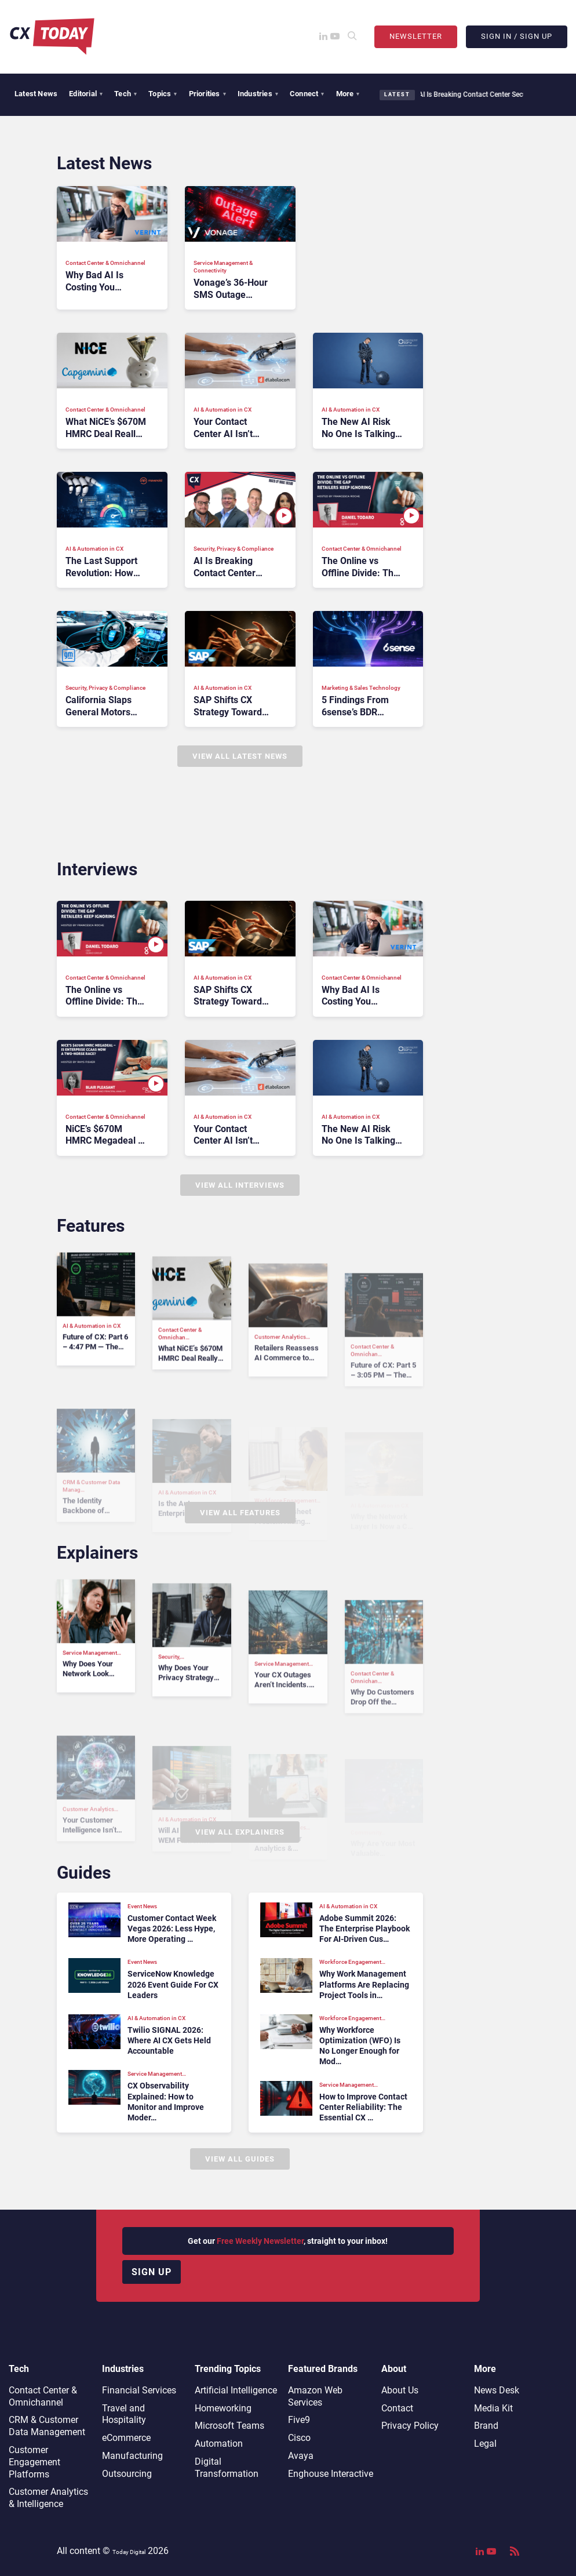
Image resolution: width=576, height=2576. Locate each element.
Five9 (299, 2419)
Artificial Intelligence (236, 2390)
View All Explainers (240, 1832)
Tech (125, 93)
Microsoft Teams (229, 2425)
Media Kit (493, 2408)
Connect (307, 93)
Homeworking (223, 2408)
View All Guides (240, 2159)
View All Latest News (239, 756)
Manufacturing (132, 2455)
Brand (486, 2425)
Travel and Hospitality (124, 2414)
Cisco (299, 2437)
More (348, 93)
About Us (399, 2390)
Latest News (35, 93)
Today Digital (128, 2552)
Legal (485, 2443)
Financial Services (139, 2390)
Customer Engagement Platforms (34, 2462)
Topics (162, 93)
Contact (397, 2408)
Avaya (300, 2455)
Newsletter (415, 36)
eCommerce (126, 2437)
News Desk (496, 2390)
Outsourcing (127, 2473)
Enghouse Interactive (330, 2473)
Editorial (86, 93)
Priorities (207, 93)
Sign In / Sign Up (516, 36)
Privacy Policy (410, 2425)
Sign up (152, 2271)
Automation (219, 2443)
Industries (258, 93)
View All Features (240, 1512)
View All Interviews (240, 1185)
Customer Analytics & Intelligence (48, 2497)
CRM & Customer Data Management (47, 2425)
